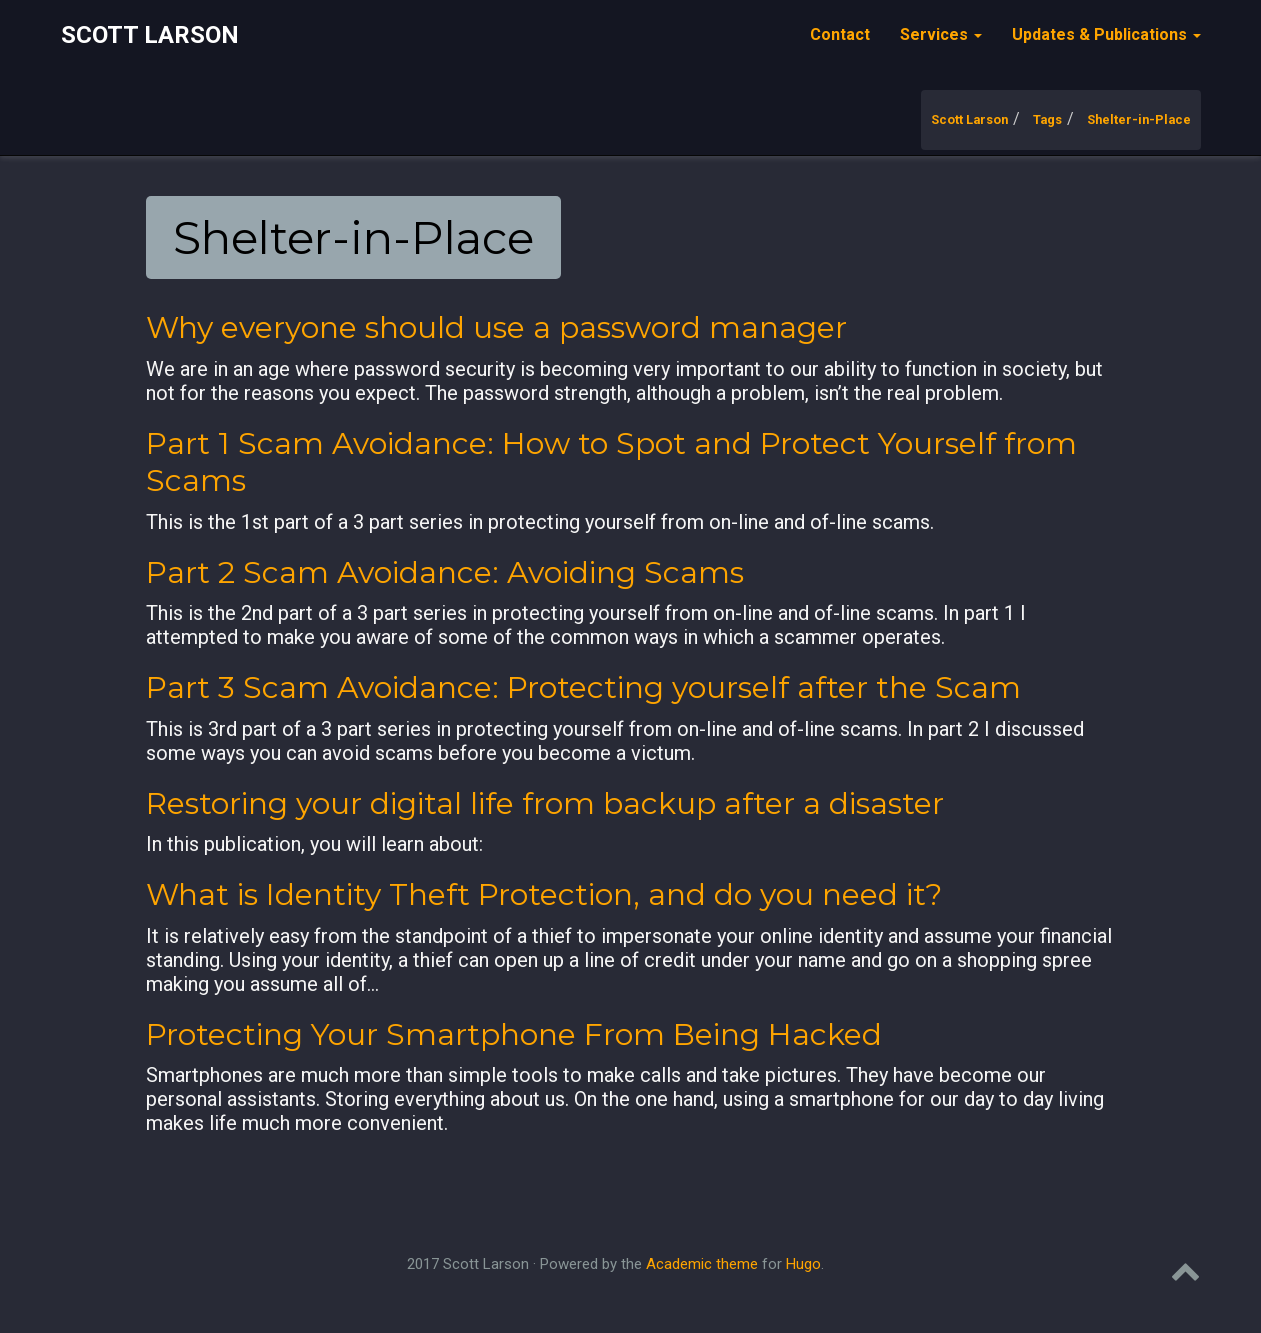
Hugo (803, 1264)
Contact (840, 34)
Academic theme (702, 1264)
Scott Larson (150, 35)
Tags (1047, 119)
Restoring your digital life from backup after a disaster (545, 803)
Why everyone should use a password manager (496, 327)
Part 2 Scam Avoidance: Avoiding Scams (445, 572)
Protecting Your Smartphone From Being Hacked (514, 1034)
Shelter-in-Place (1139, 119)
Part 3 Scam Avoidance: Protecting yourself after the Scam (583, 687)
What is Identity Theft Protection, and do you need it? (544, 894)
